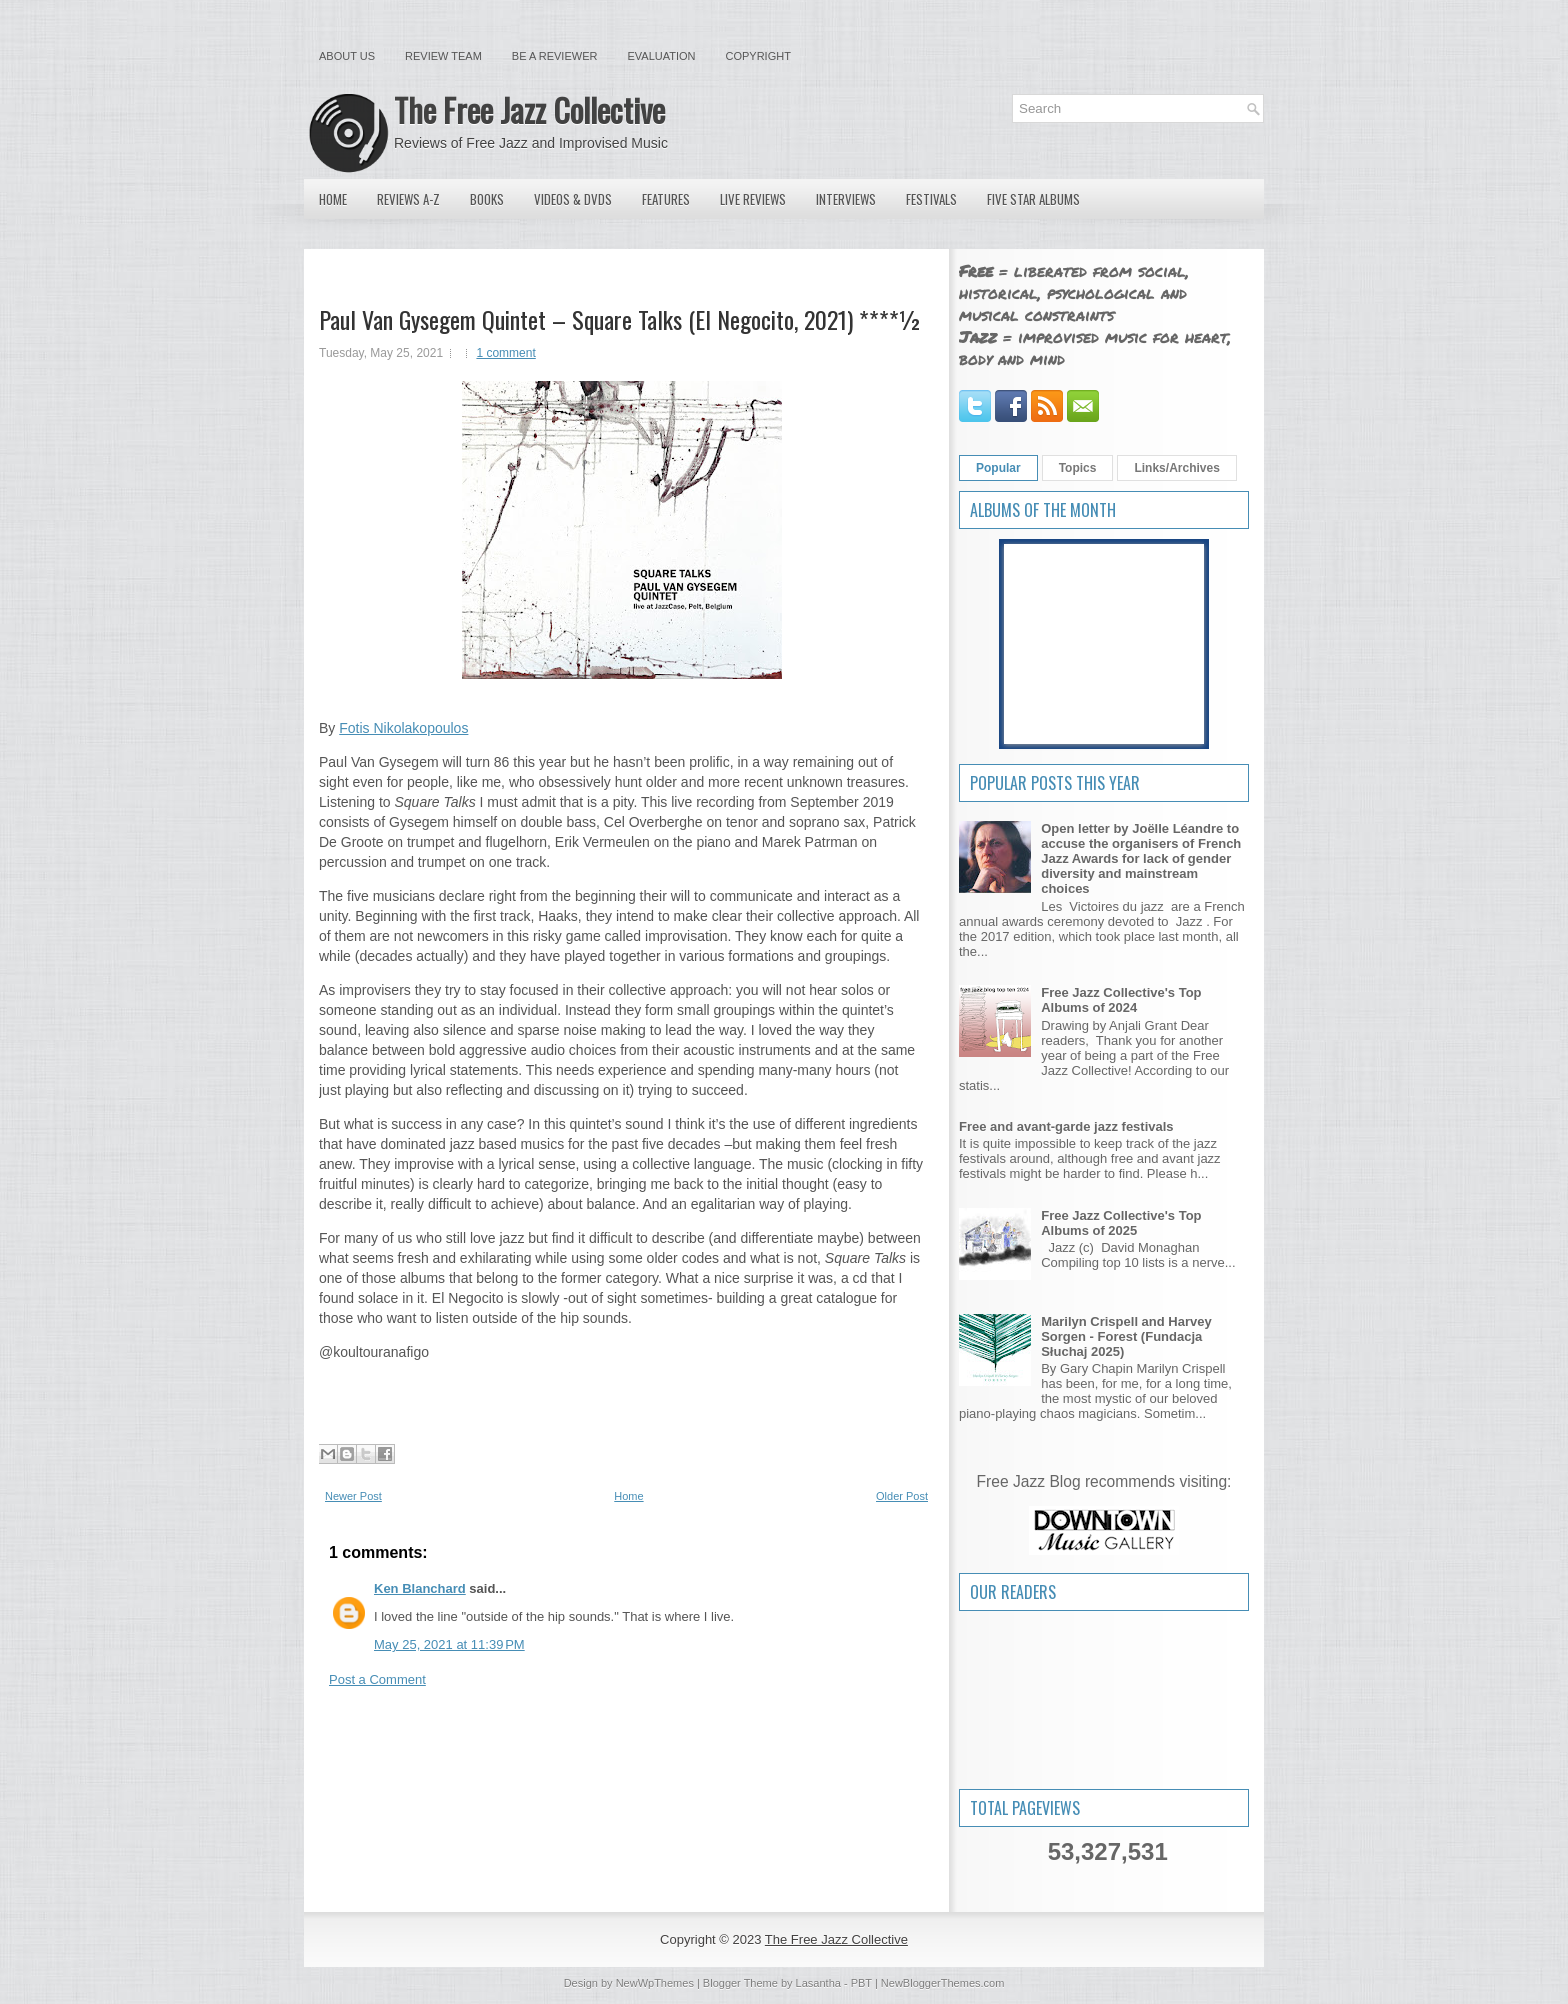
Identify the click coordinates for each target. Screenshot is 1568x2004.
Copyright (758, 56)
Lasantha (818, 1983)
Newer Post (353, 1496)
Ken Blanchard (420, 1588)
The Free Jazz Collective (529, 109)
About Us (347, 56)
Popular (998, 468)
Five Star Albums (1033, 199)
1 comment (505, 353)
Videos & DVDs (573, 199)
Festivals (931, 199)
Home (333, 199)
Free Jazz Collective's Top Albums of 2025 (1121, 1223)
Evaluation (661, 56)
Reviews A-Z (408, 199)
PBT (861, 1983)
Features (666, 199)
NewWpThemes (655, 1983)
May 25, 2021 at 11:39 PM (449, 1644)
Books (487, 199)
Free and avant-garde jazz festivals (1066, 1126)
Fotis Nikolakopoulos (403, 728)
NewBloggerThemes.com (943, 1983)
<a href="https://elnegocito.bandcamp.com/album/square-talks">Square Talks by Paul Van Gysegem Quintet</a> (621, 1397)
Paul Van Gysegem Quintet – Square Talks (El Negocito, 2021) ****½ (620, 319)
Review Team (443, 56)
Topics (1078, 468)
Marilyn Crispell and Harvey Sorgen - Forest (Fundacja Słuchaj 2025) (1126, 1336)
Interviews (846, 199)
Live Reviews (753, 199)
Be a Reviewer (555, 56)
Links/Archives (1176, 468)
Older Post (902, 1496)
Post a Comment (377, 1679)
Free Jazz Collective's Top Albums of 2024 (1121, 1000)
